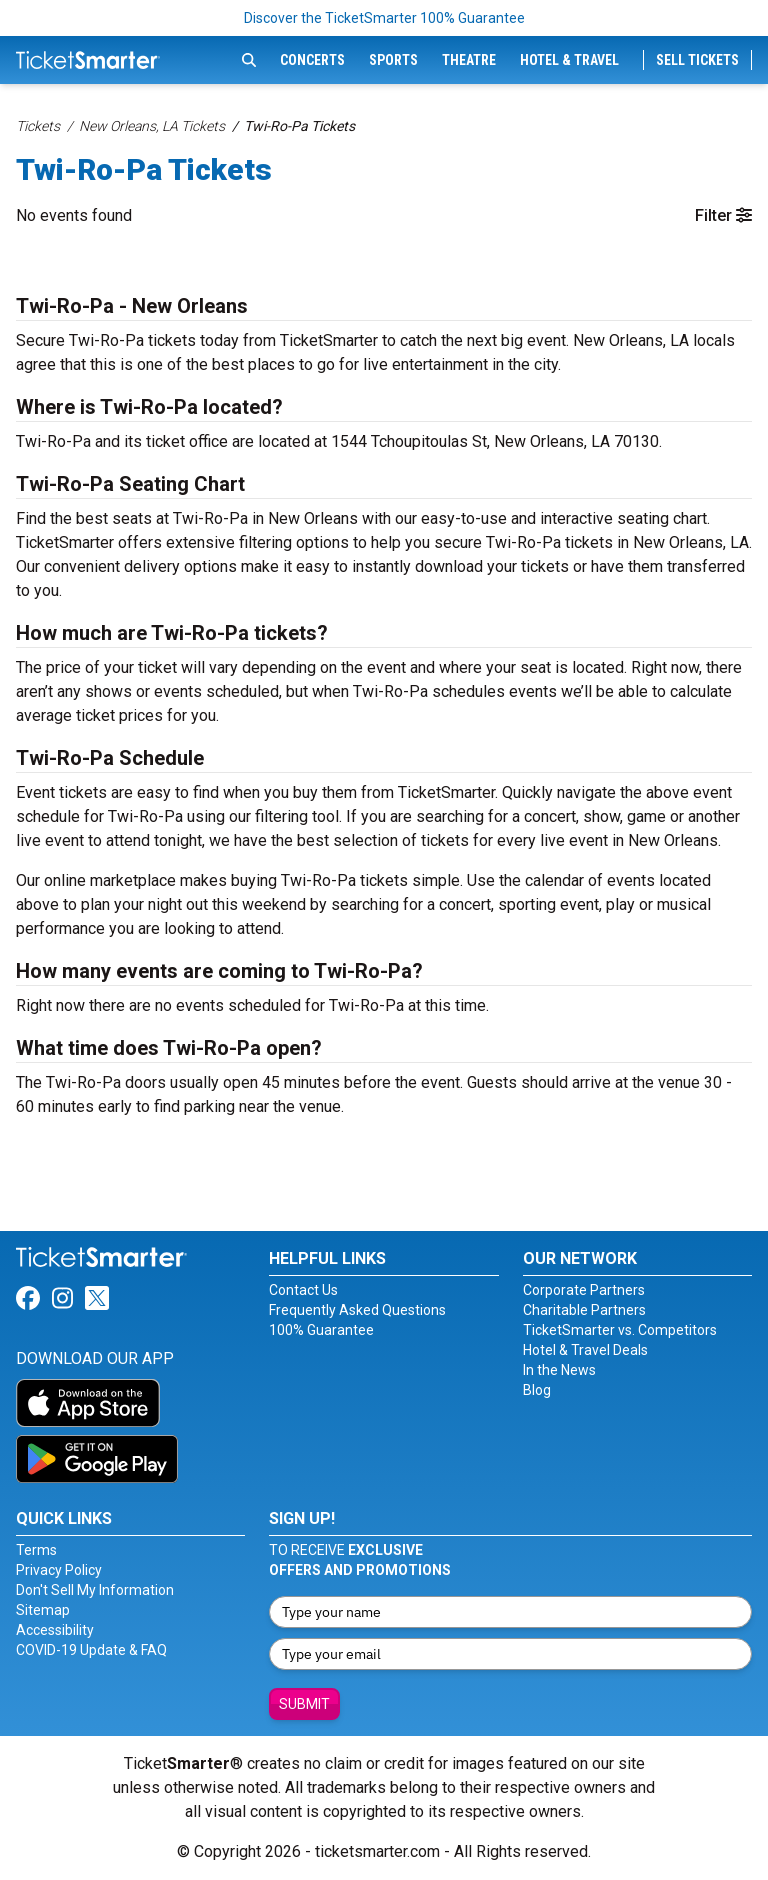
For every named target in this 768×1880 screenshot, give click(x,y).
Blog (537, 1390)
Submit (304, 1704)
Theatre (469, 60)
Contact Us (303, 1290)
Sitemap (43, 1610)
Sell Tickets (697, 60)
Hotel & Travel (569, 60)
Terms (36, 1550)
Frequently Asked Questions (357, 1310)
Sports (393, 60)
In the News (559, 1370)
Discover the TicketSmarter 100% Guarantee (384, 18)
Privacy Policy (59, 1570)
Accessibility (55, 1630)
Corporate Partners (584, 1290)
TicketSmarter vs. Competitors (620, 1330)
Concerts (312, 60)
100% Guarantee (321, 1330)
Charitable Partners (584, 1310)
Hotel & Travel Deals (585, 1350)
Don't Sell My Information (95, 1590)
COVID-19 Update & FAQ (91, 1650)
